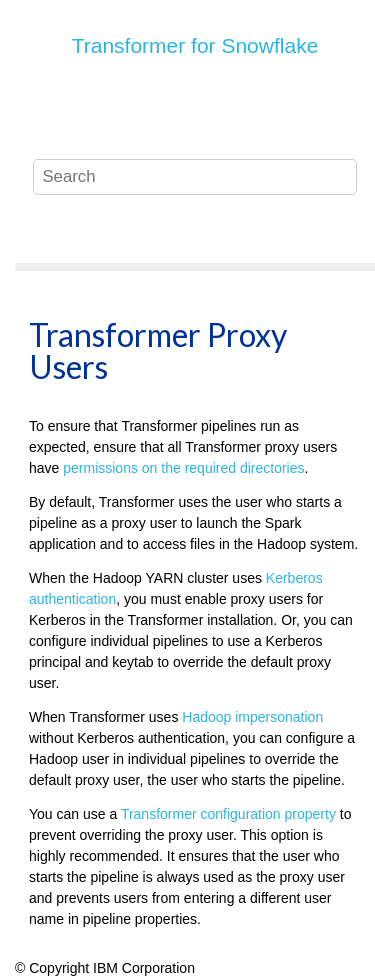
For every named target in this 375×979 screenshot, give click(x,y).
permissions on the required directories (183, 468)
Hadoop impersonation (252, 717)
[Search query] (195, 177)
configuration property (228, 814)
